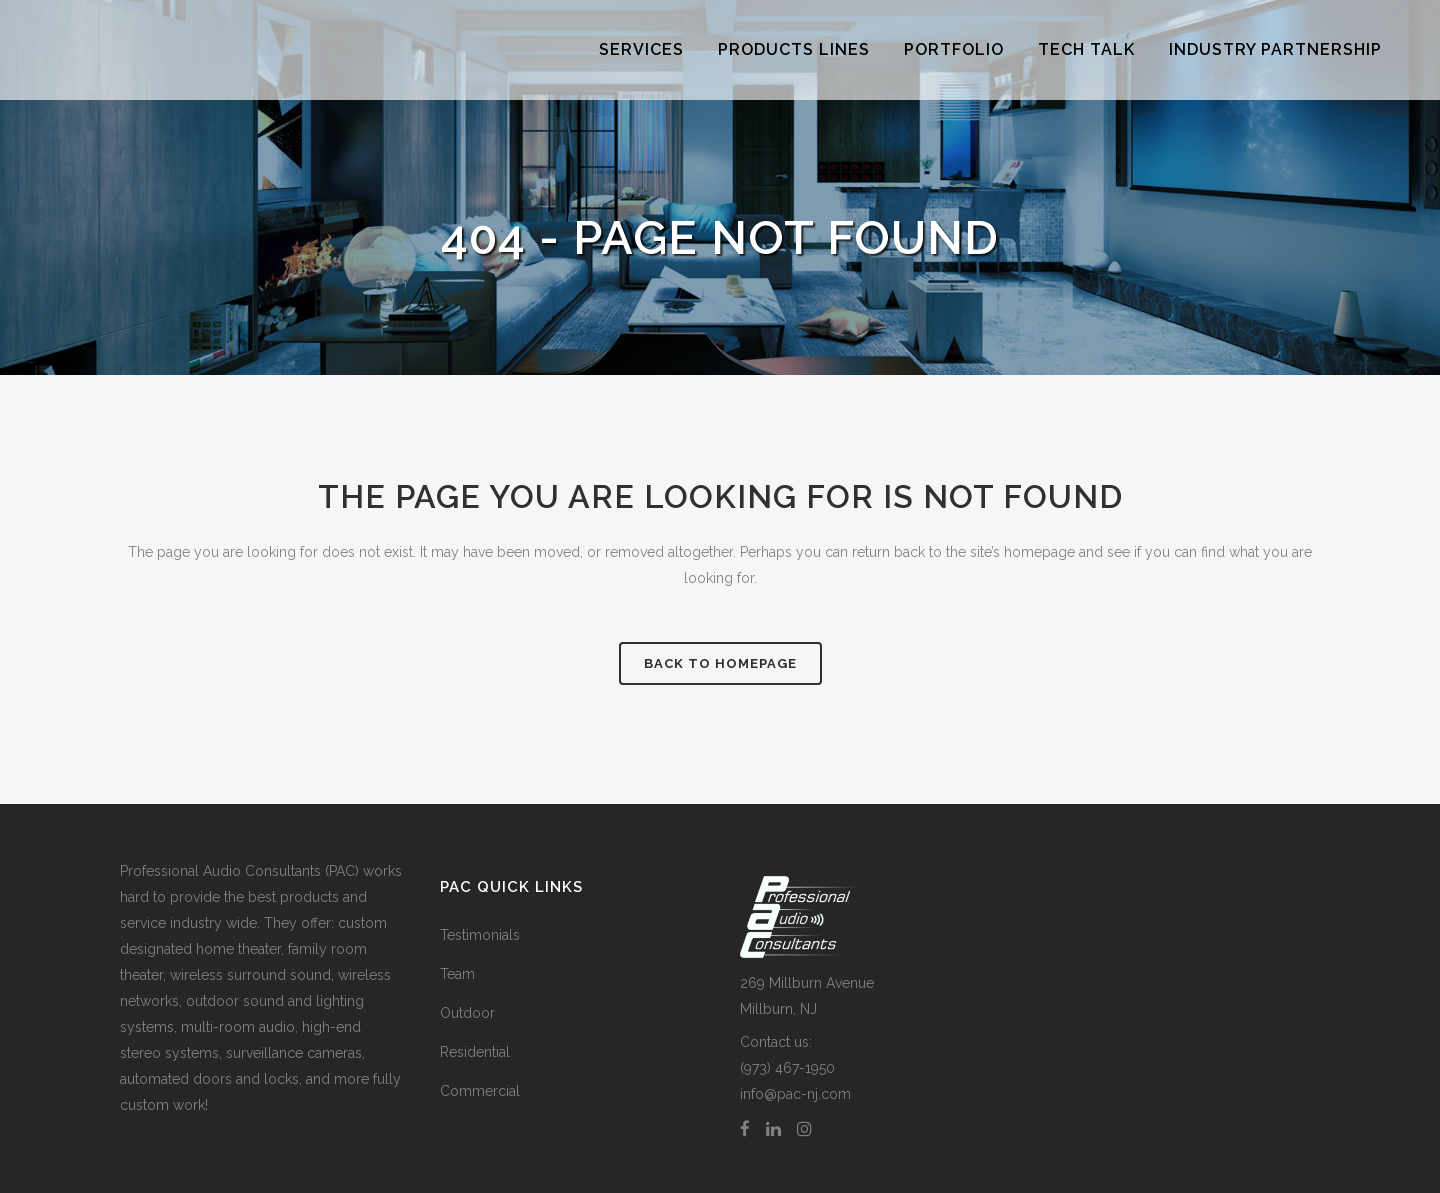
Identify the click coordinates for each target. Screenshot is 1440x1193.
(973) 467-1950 (787, 1068)
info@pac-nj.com (795, 1094)
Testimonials (480, 935)
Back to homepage (720, 663)
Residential (475, 1052)
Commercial (480, 1091)
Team (457, 974)
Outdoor (467, 1013)
